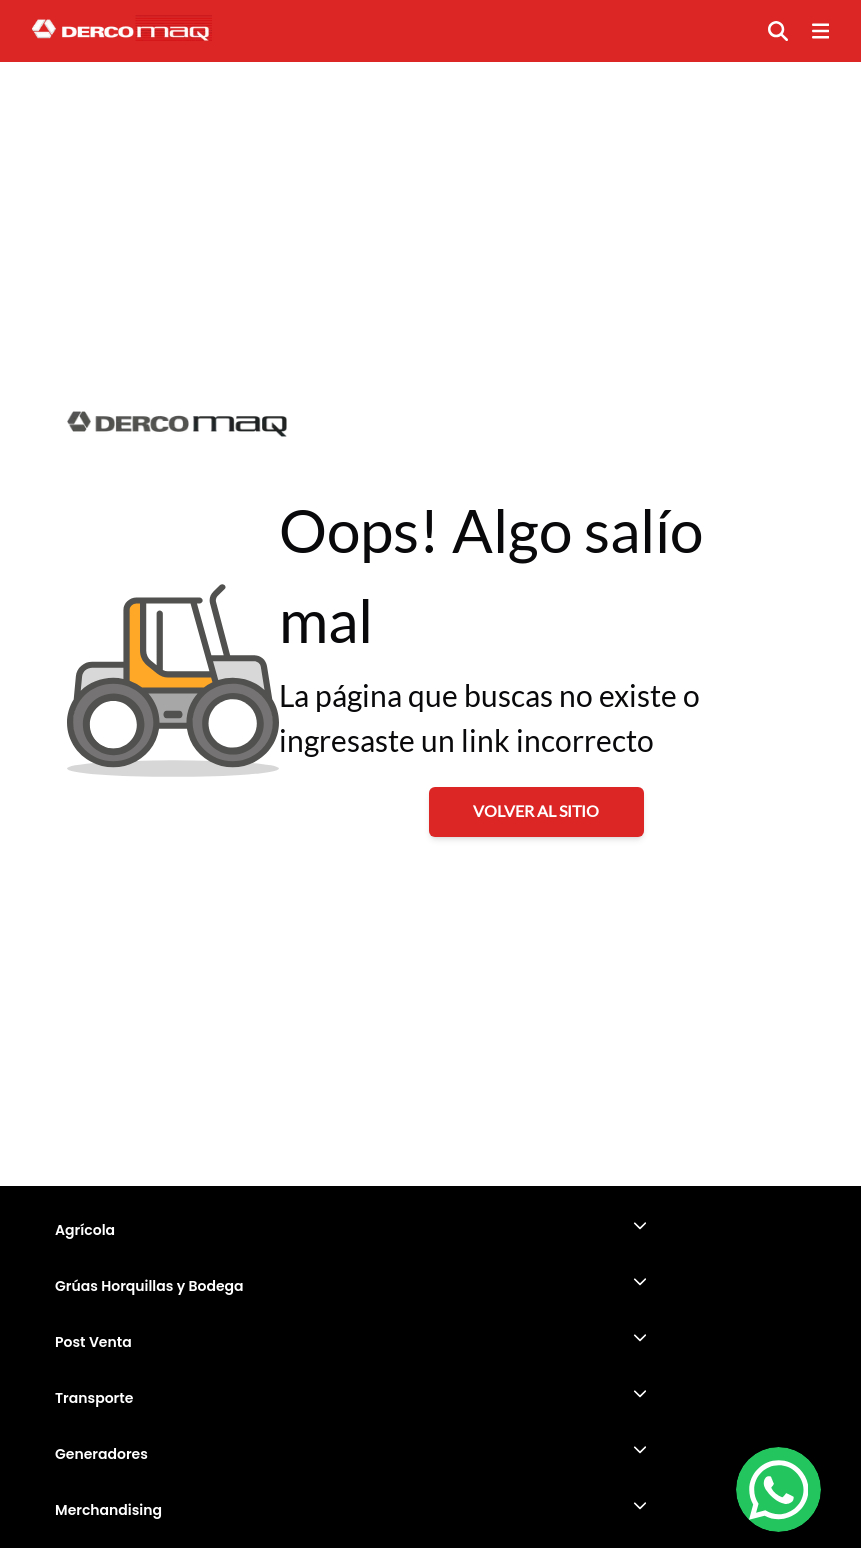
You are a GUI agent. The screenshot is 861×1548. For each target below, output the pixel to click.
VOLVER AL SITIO (536, 810)
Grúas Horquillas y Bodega (149, 1286)
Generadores (101, 1454)
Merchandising (108, 1510)
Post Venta (93, 1342)
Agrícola (85, 1230)
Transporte (94, 1398)
